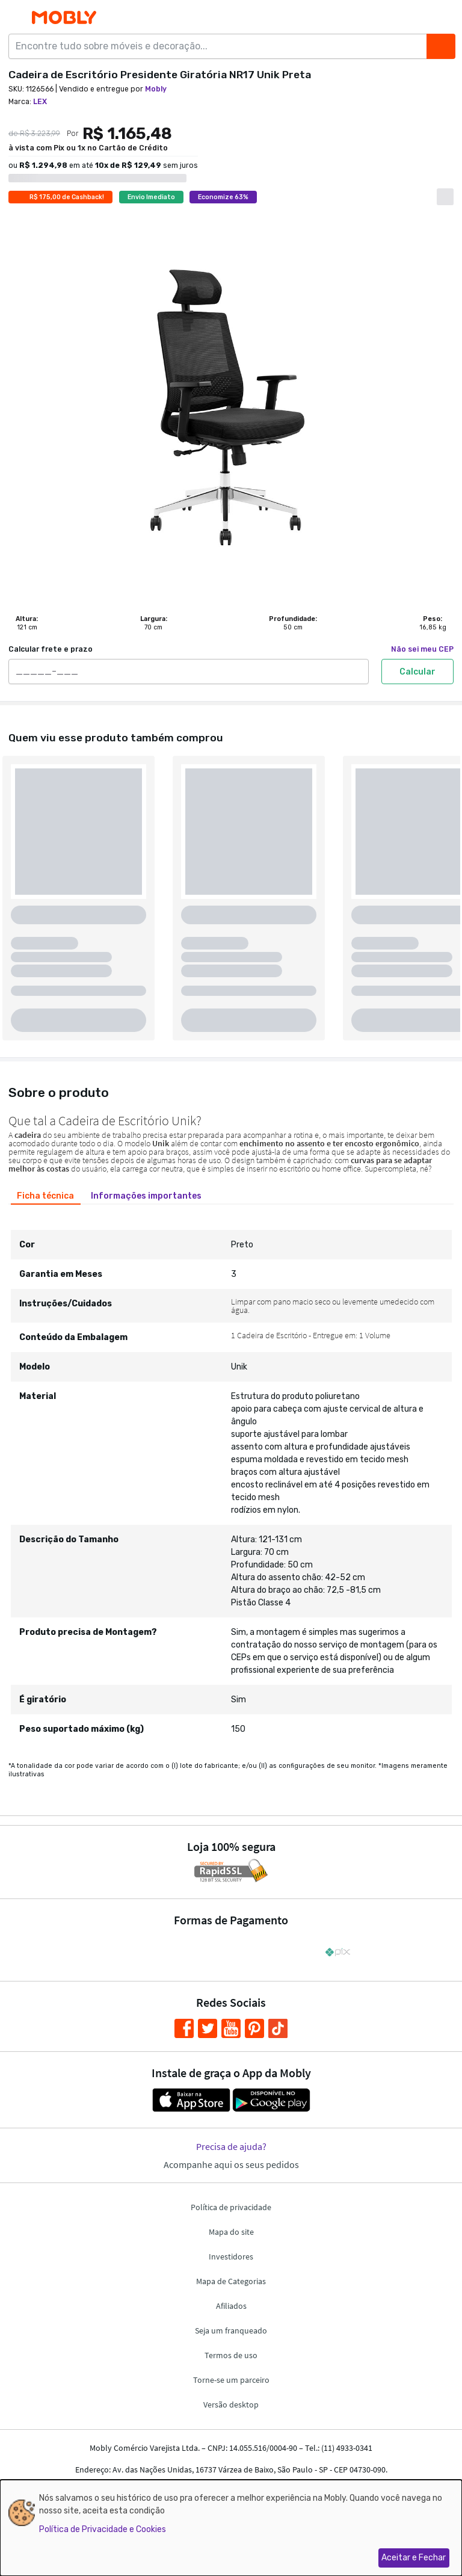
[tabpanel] (231, 1477)
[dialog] (231, 2528)
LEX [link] (40, 101)
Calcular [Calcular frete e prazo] (417, 672)
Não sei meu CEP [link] (422, 649)
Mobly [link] (156, 89)
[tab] (46, 1196)
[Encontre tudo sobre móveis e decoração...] (221, 46)
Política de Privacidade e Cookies (102, 2529)
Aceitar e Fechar (413, 2558)
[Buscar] (441, 46)
